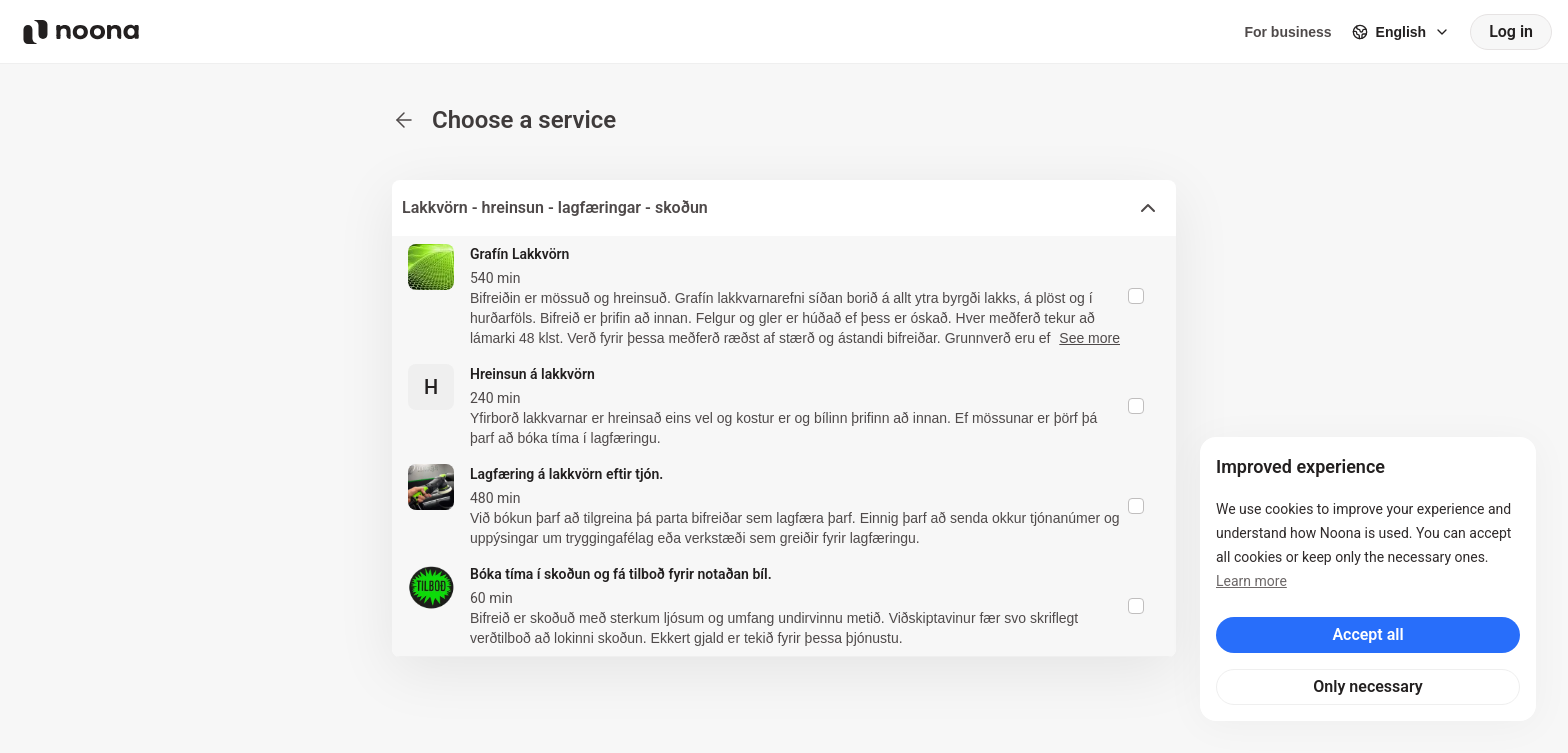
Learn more (1251, 581)
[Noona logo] (81, 32)
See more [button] (1089, 338)
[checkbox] (1136, 296)
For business (1287, 32)
